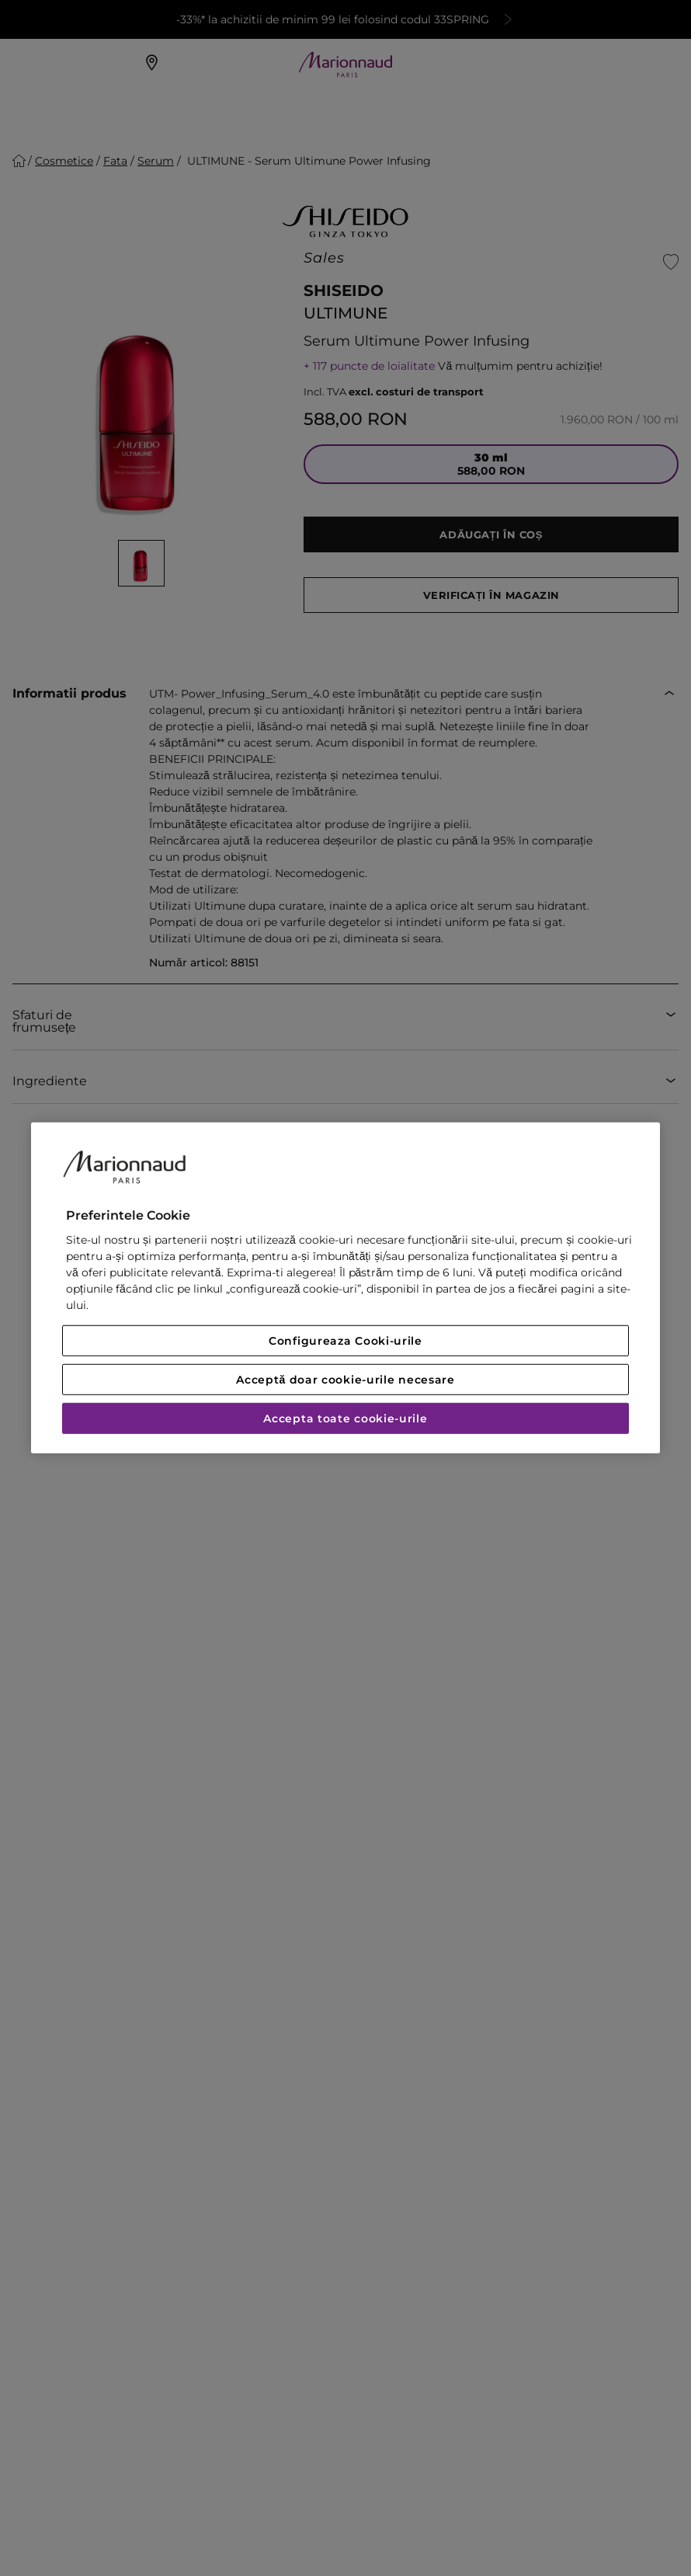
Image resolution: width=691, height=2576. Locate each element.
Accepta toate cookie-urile (345, 1419)
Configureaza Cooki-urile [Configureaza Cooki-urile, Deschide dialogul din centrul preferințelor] (345, 1341)
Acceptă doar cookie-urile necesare (345, 1380)
